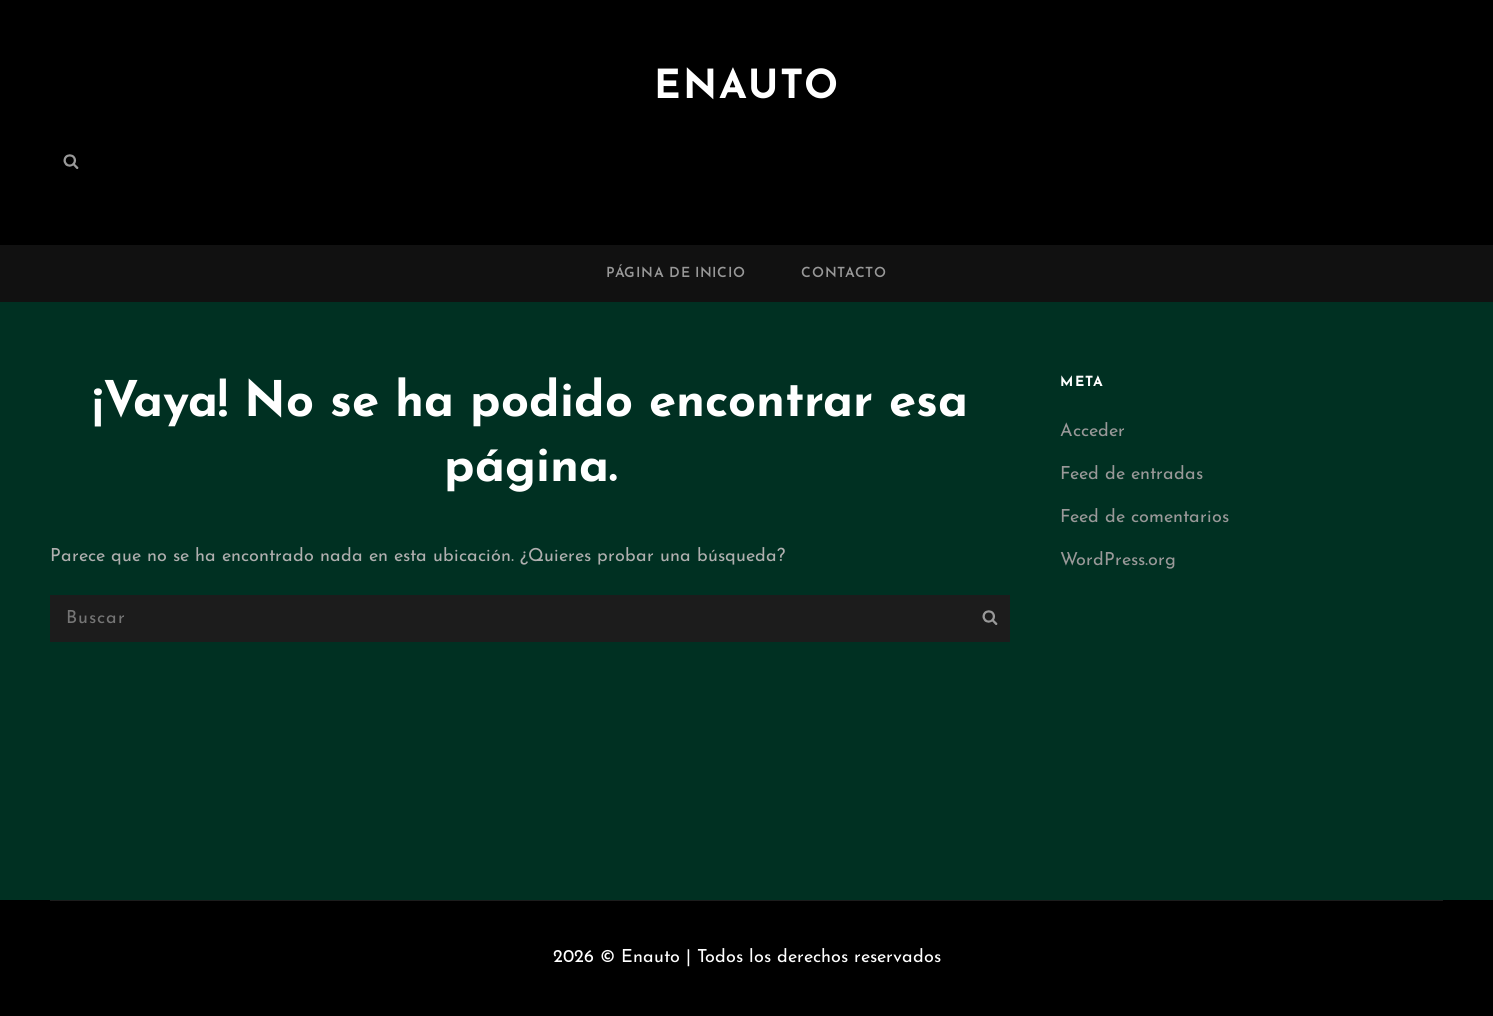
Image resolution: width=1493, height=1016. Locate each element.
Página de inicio (675, 273)
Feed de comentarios (1144, 517)
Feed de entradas (1131, 474)
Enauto (747, 88)
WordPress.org (1118, 560)
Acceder (1092, 431)
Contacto (844, 273)
